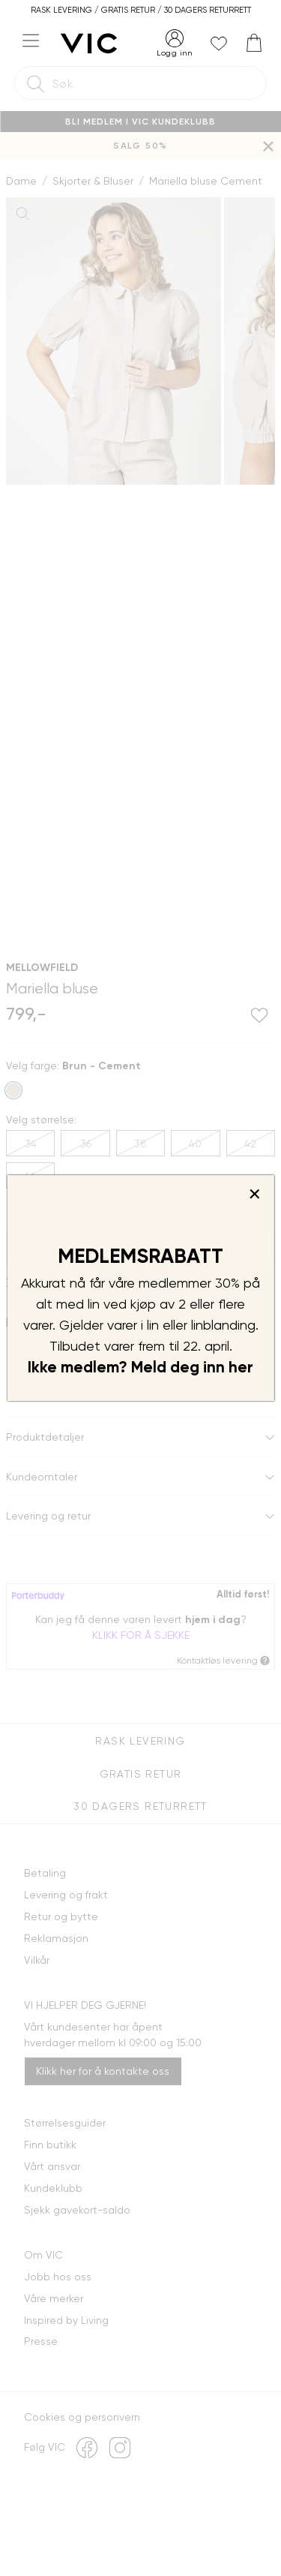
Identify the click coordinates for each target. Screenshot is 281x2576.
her (241, 1367)
